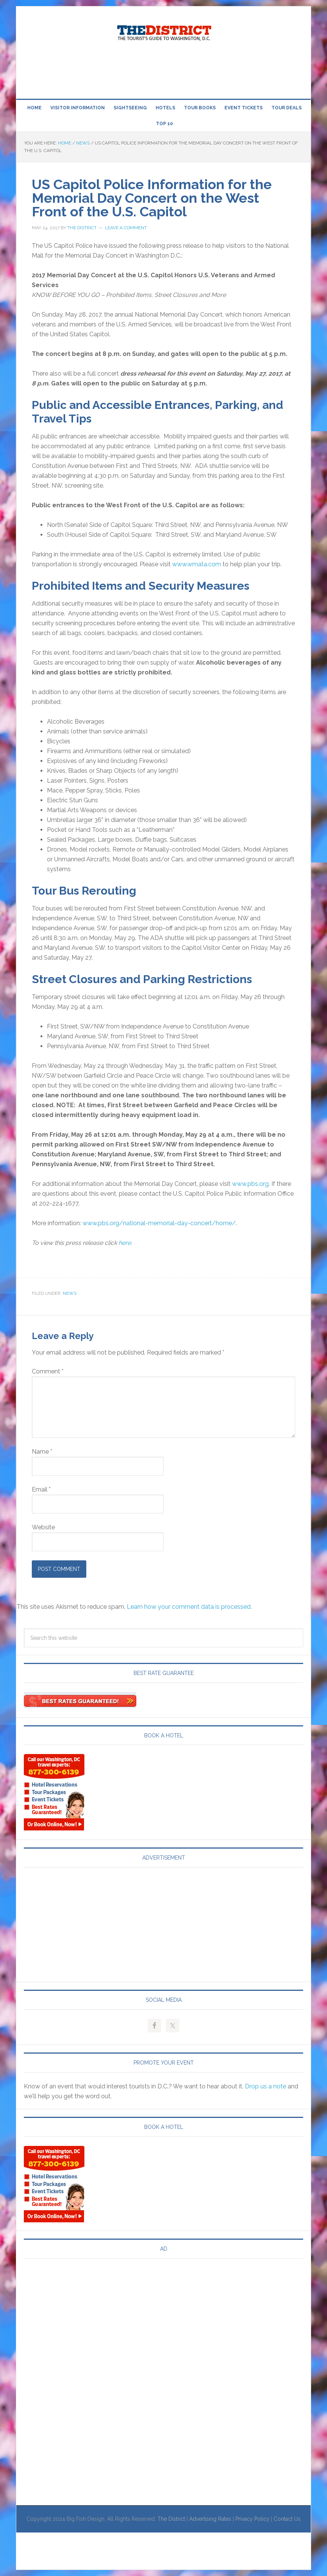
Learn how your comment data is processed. (189, 1606)
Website (43, 1527)
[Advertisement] (163, 71)
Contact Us (287, 2519)
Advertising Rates (210, 2519)
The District (171, 2519)
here (124, 1242)
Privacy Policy (252, 2519)
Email (41, 1489)
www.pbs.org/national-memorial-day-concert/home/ (159, 1223)
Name (42, 1451)
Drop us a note (265, 2086)
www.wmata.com (196, 564)
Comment (48, 1371)
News (69, 1293)
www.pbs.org (250, 1183)
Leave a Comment (126, 227)
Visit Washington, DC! (163, 31)
